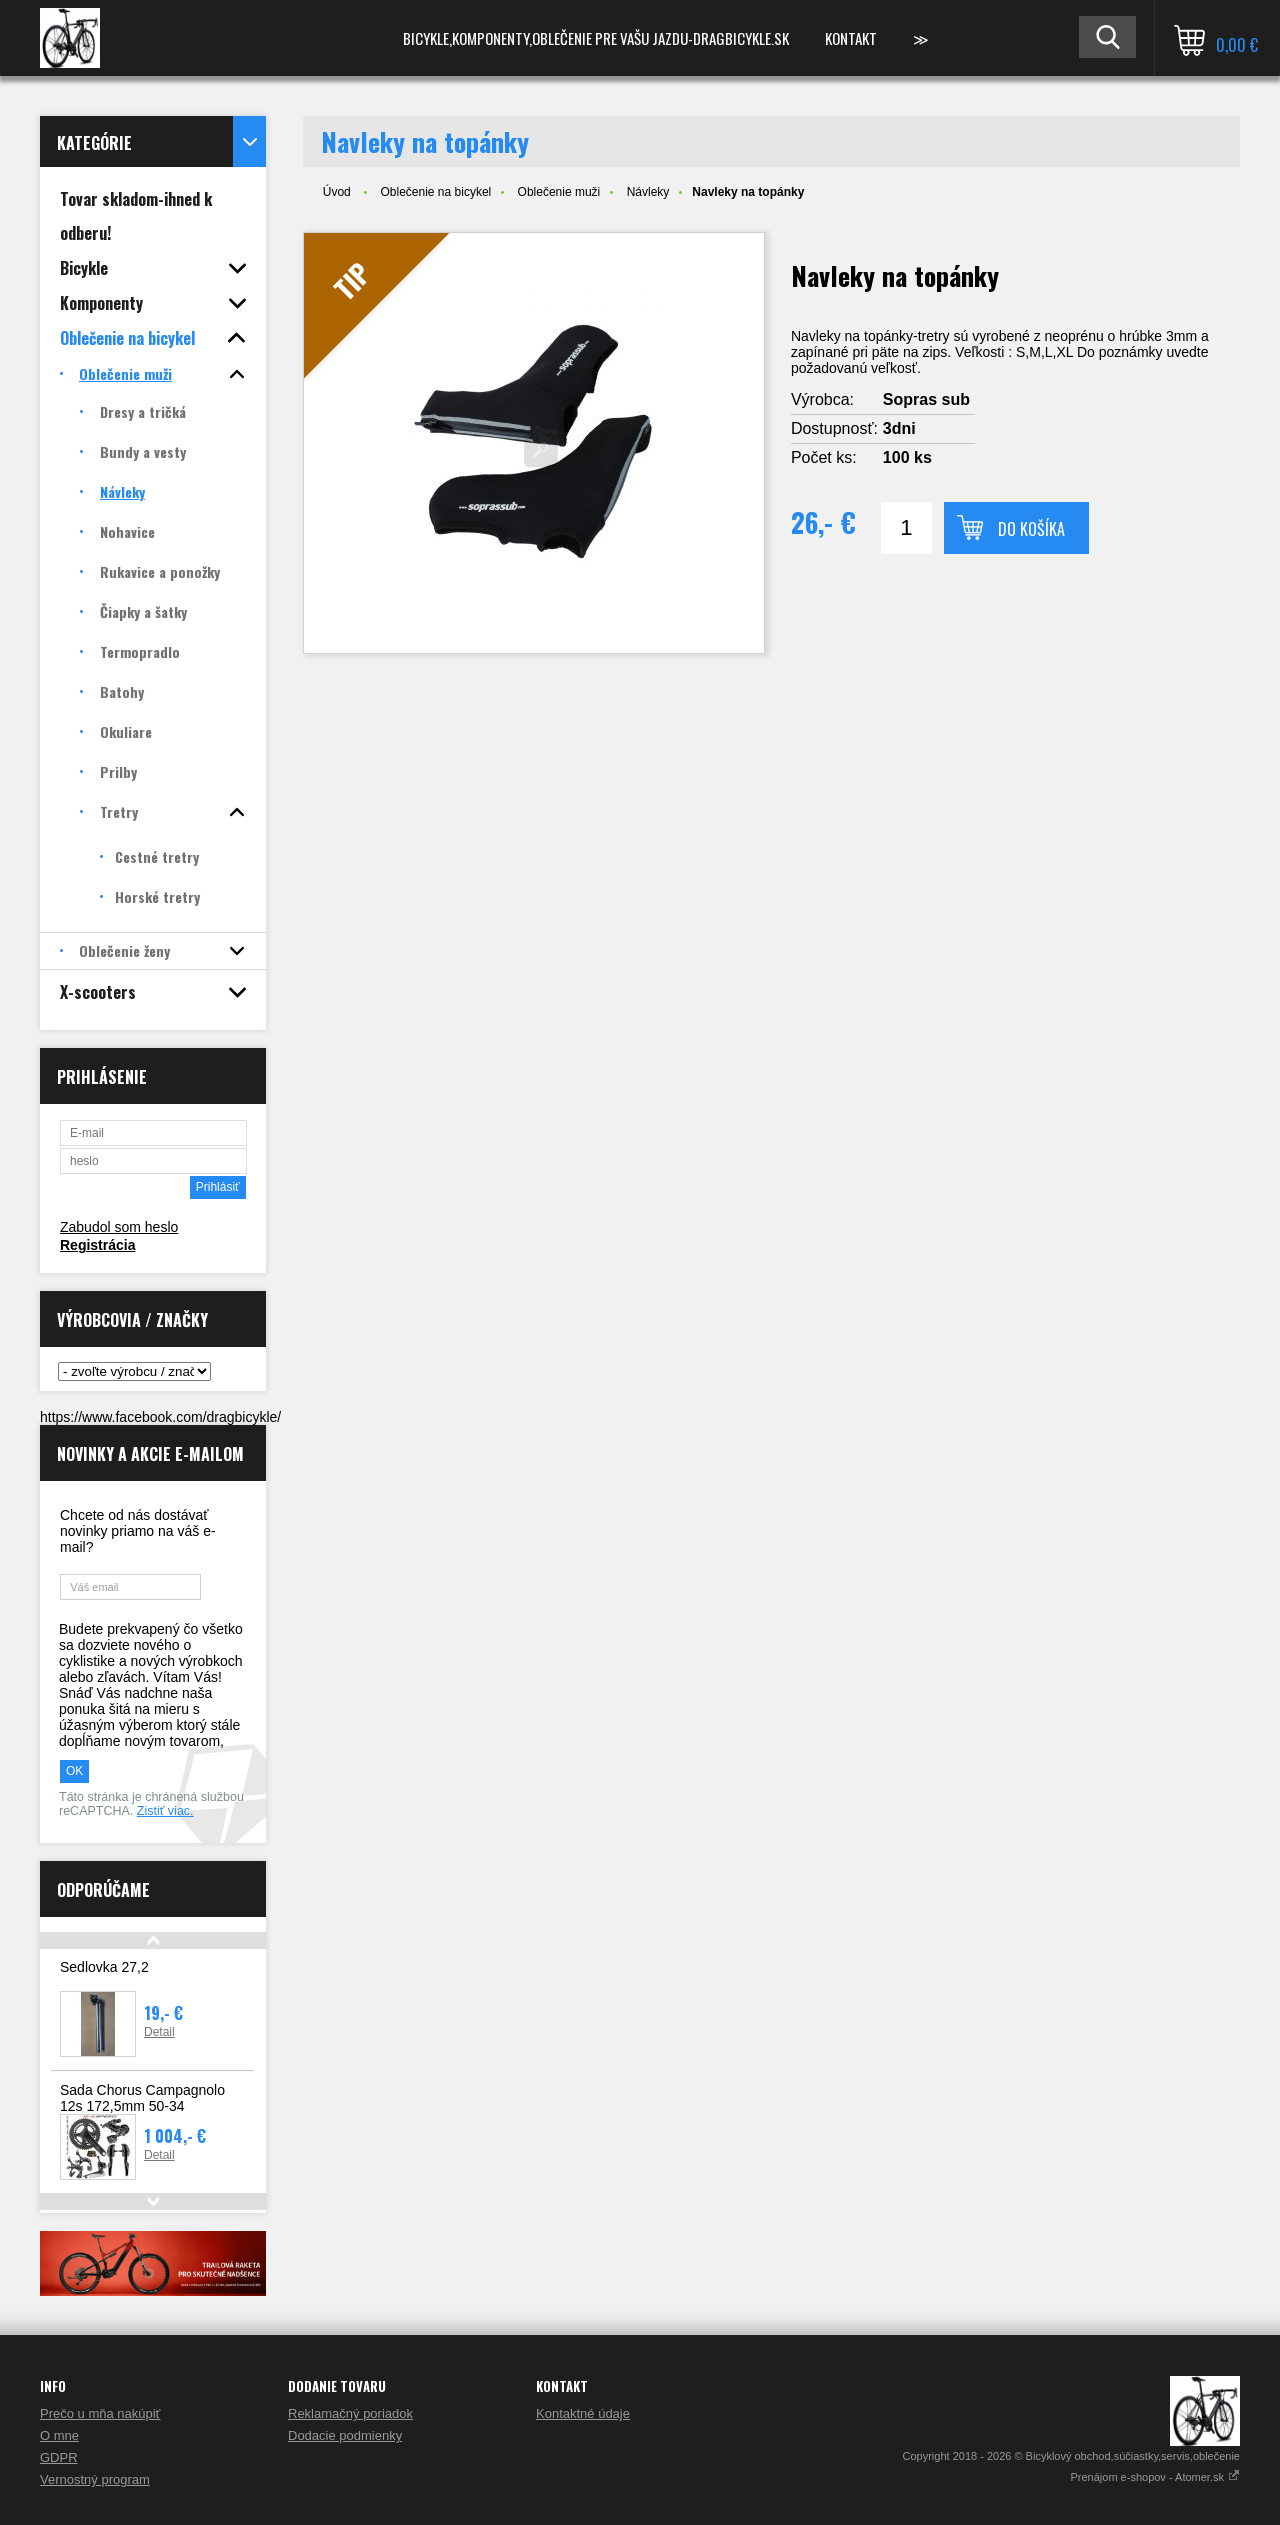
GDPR (59, 2457)
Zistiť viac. (165, 1811)
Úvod (337, 192)
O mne (59, 2435)
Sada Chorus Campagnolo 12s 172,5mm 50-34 (142, 2098)
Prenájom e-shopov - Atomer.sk (1155, 2477)
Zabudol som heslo (119, 1227)
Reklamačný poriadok (350, 2413)
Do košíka (1031, 529)
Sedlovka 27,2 (104, 1967)
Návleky (648, 192)
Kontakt (851, 38)
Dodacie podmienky (345, 2435)
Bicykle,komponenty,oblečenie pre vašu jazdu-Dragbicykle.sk (596, 38)
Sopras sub (926, 399)
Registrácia (97, 1245)
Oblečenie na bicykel (435, 192)
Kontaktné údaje (583, 2413)
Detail (159, 2032)
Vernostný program (95, 2479)
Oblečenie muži (559, 192)
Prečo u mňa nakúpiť (100, 2413)
